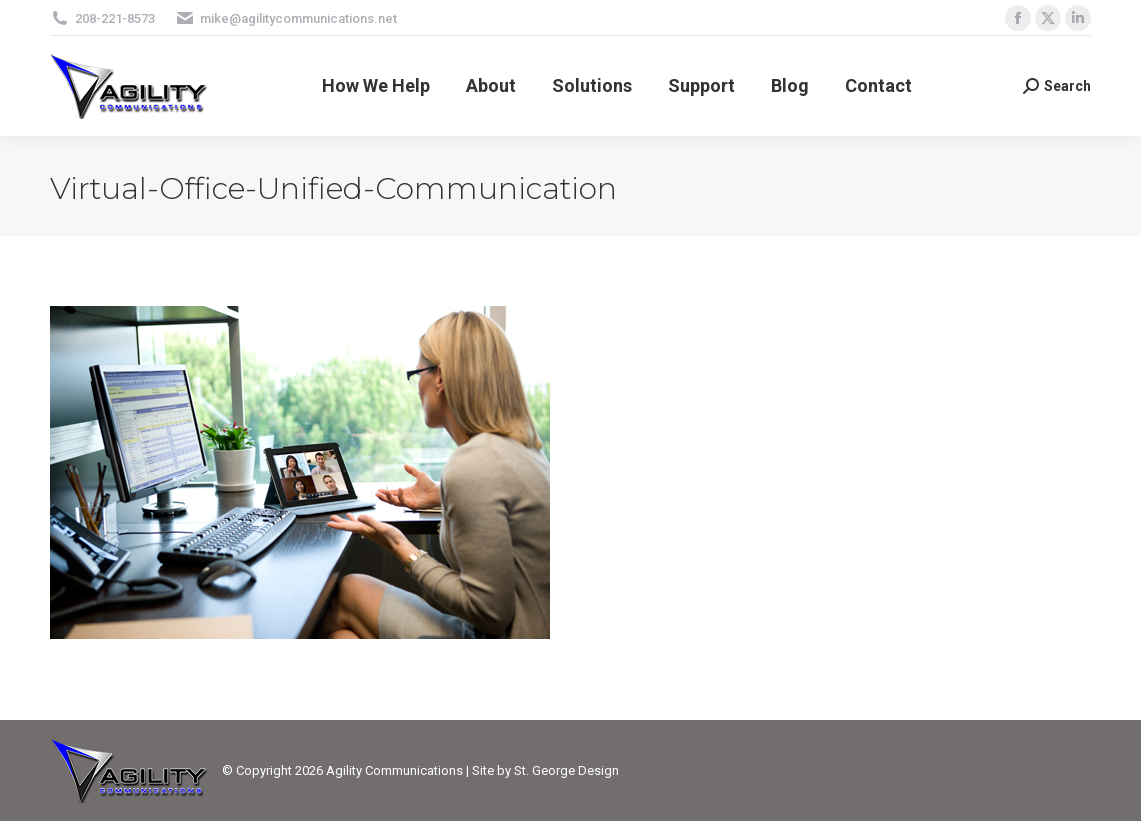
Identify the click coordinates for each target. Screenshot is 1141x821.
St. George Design (566, 770)
